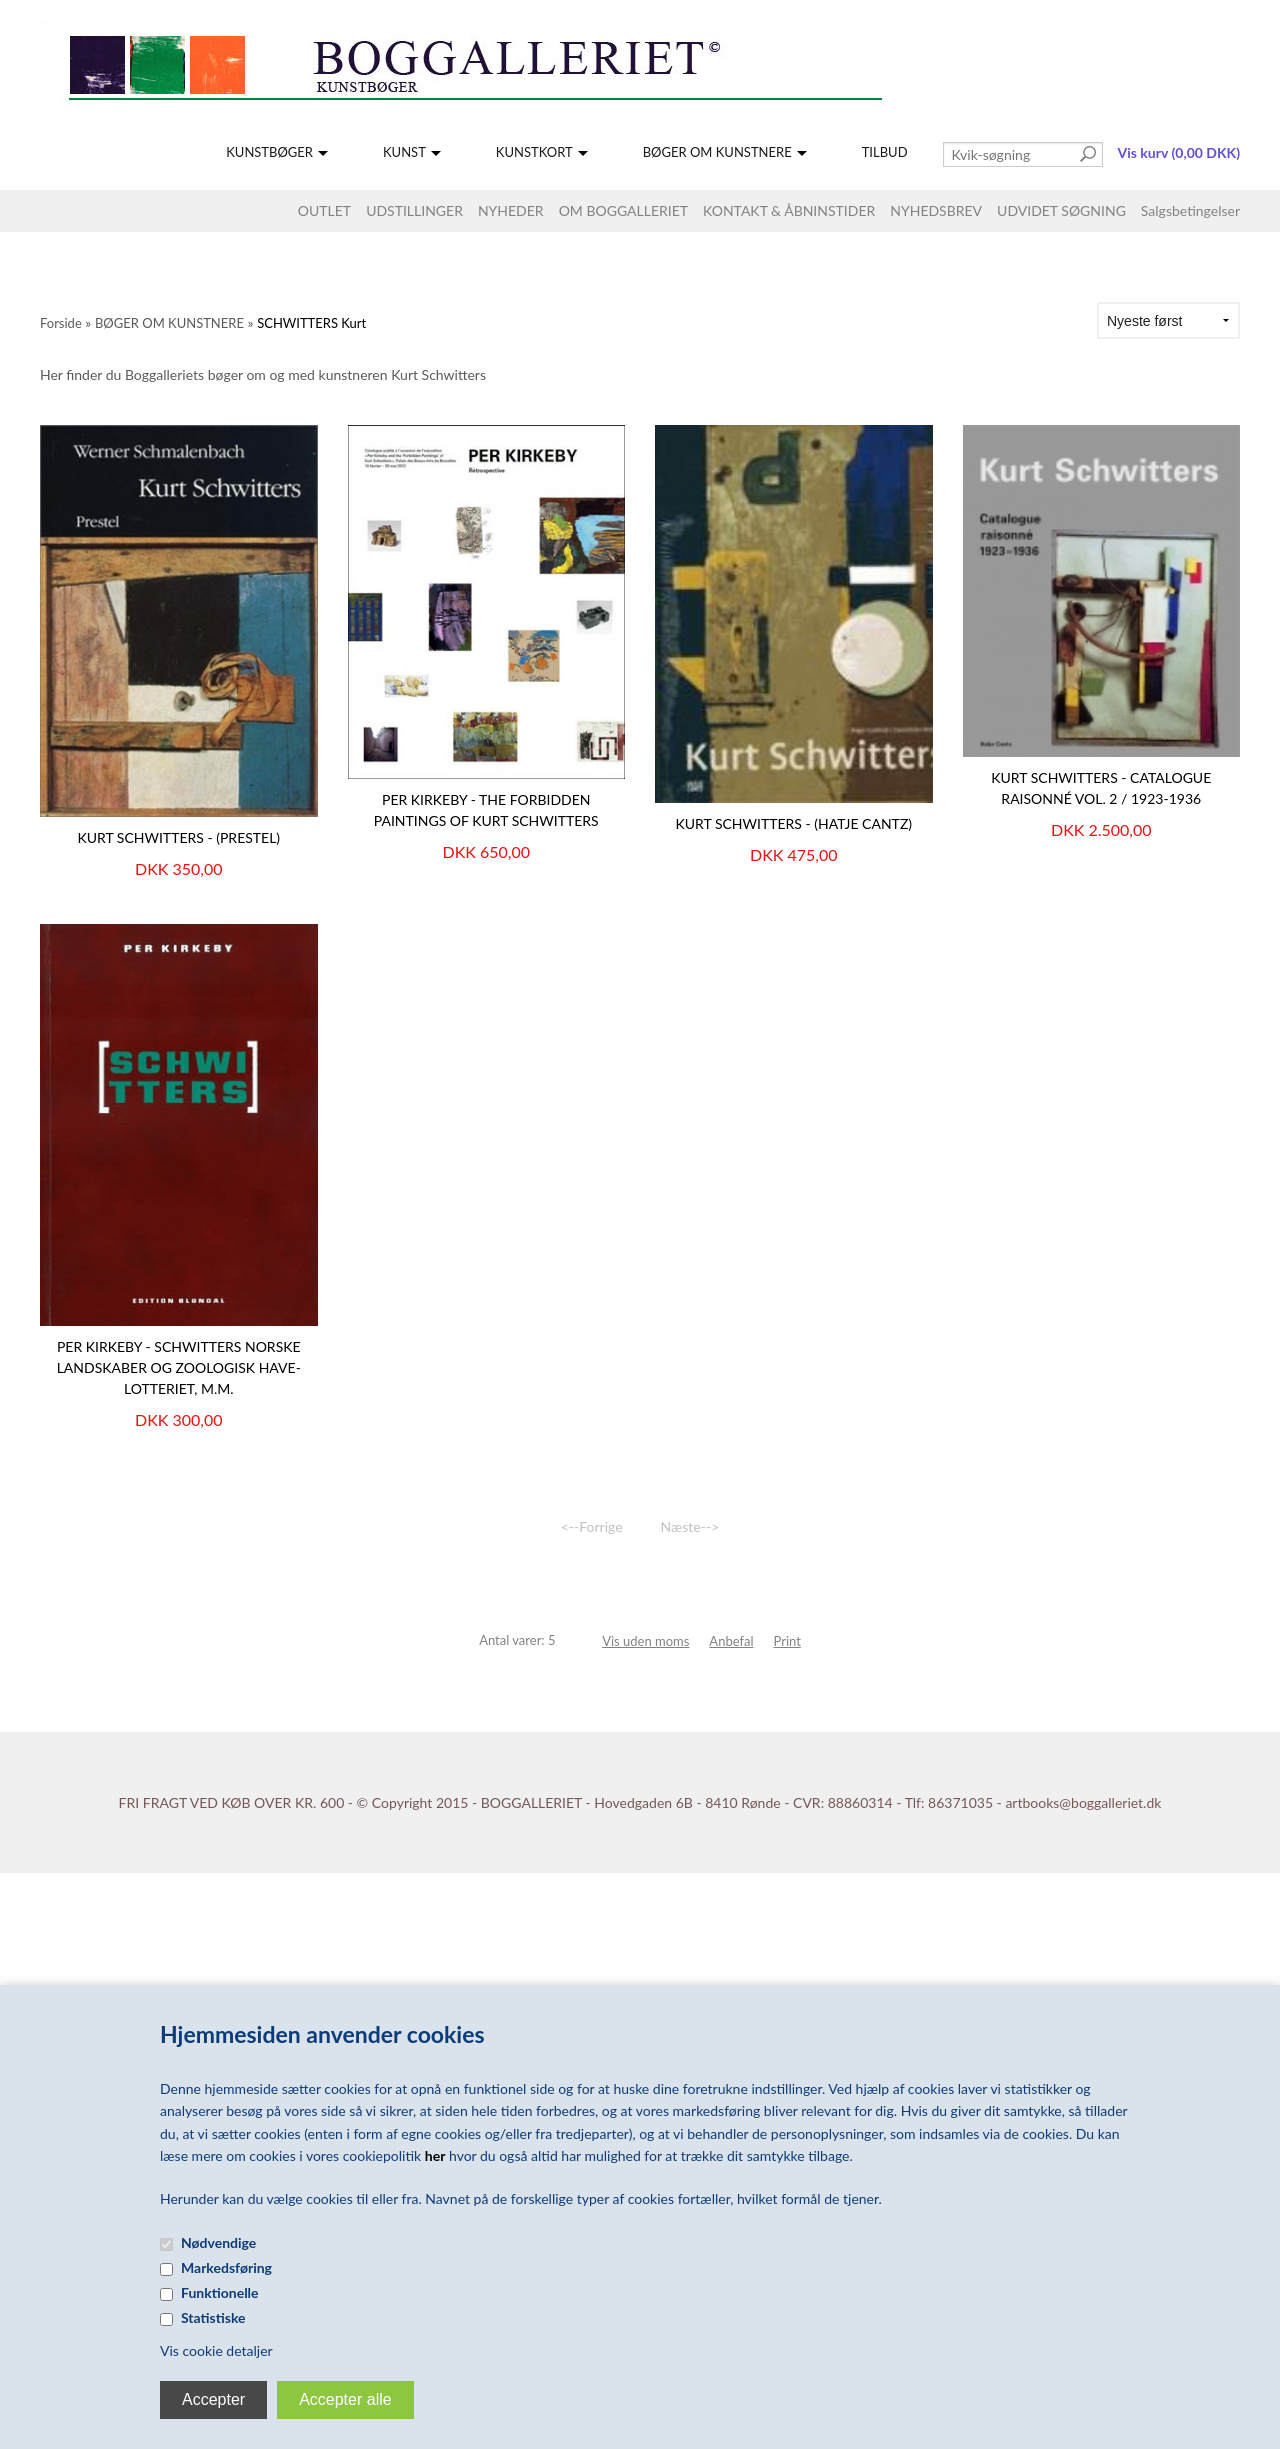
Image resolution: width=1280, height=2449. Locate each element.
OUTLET (324, 210)
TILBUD (885, 152)
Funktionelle (220, 2292)
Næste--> (690, 1526)
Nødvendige (218, 2242)
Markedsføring (226, 2267)
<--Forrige (592, 1526)
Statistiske (213, 2317)
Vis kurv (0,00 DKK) (1179, 152)
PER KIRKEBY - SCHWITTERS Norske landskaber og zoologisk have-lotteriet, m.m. (179, 1367)
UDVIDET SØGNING (1061, 210)
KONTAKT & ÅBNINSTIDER (789, 210)
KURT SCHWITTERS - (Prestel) (178, 837)
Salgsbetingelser (1190, 210)
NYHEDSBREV (936, 210)
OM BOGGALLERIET (623, 210)
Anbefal (731, 1641)
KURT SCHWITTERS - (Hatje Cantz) (793, 823)
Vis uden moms (645, 1641)
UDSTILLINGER (414, 210)
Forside (61, 323)
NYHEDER (511, 210)
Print (787, 1641)
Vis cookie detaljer (216, 2350)
